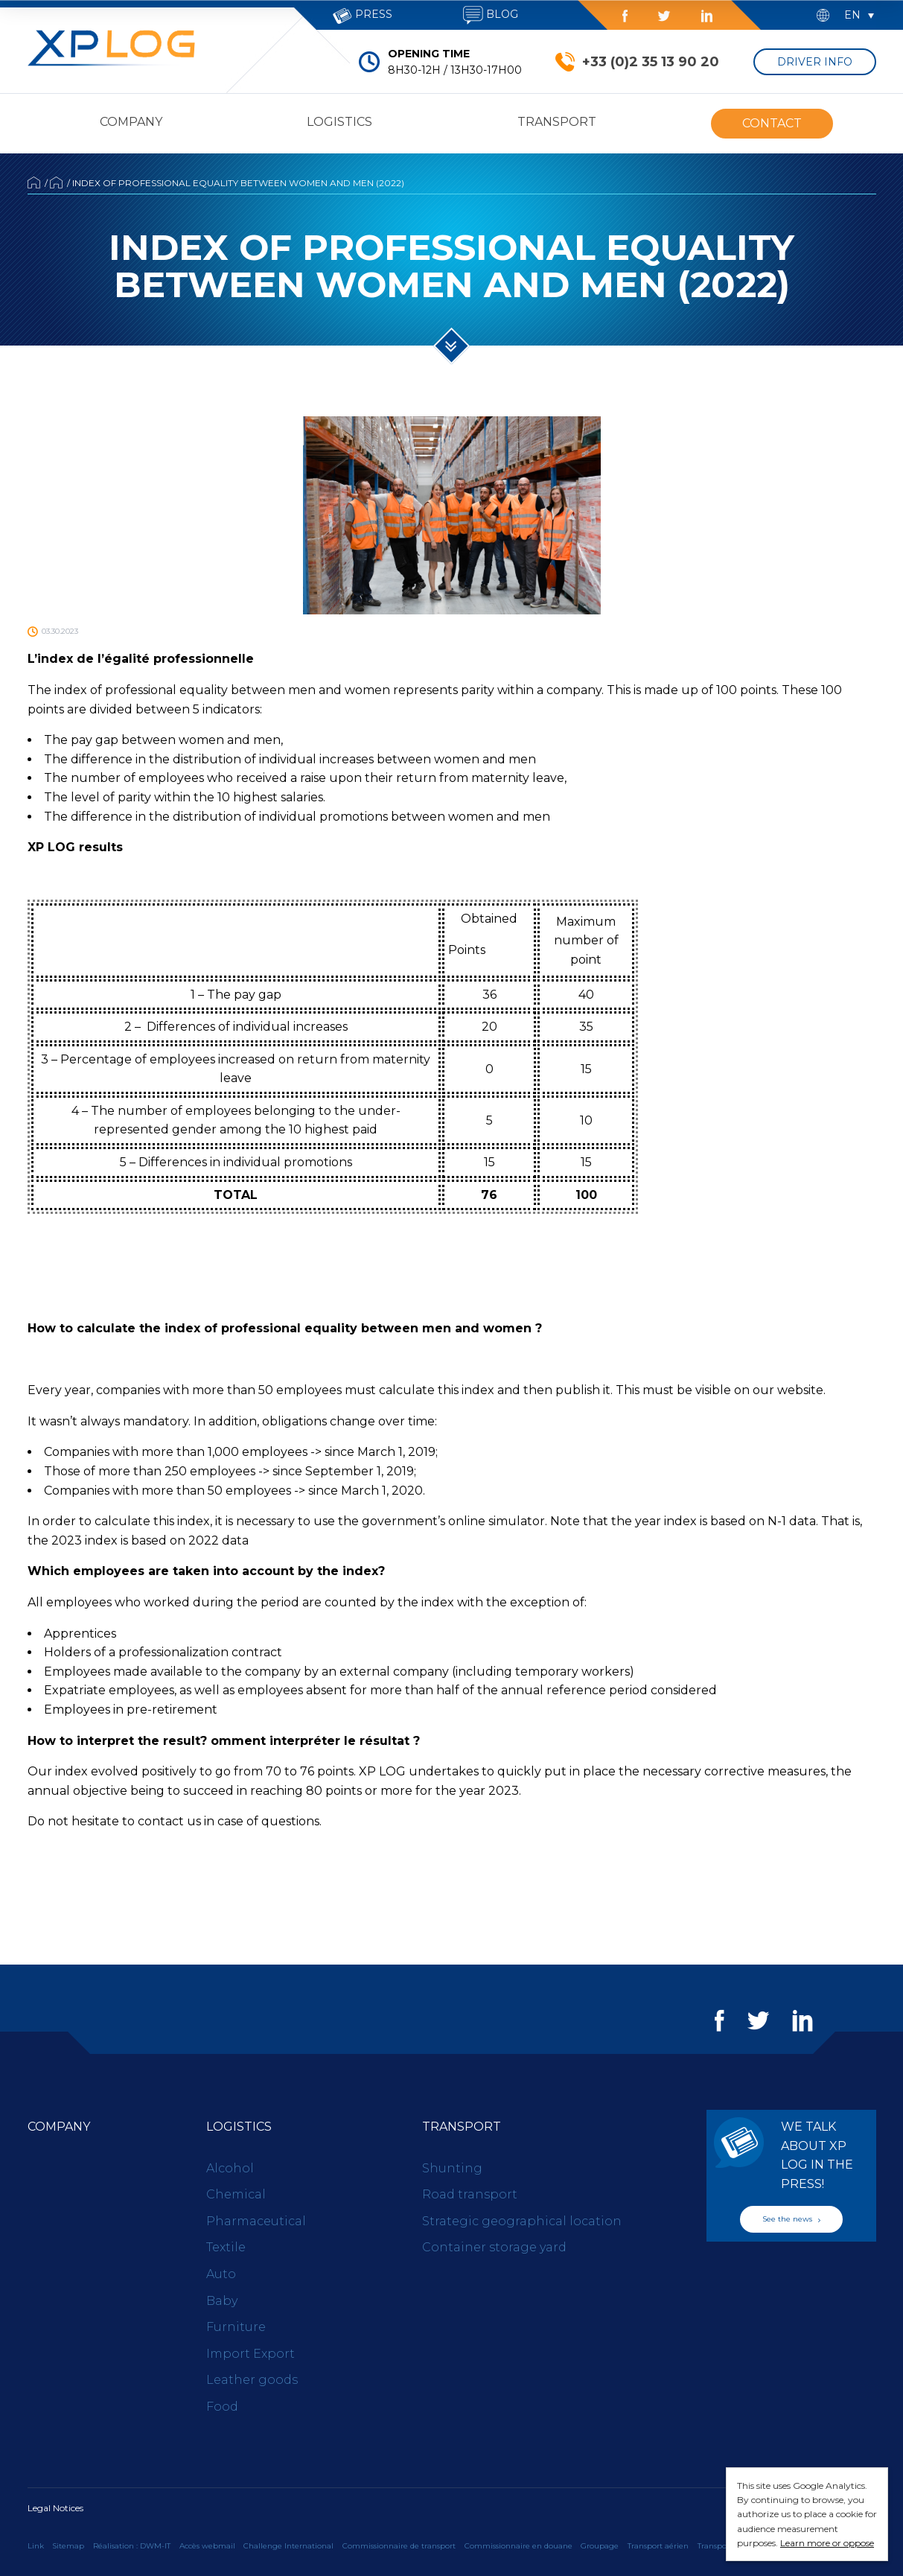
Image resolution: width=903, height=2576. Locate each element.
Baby (221, 2301)
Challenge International (288, 2546)
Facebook (625, 16)
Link (36, 2546)
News (56, 182)
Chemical (236, 2194)
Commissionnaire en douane (518, 2546)
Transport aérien (658, 2546)
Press (362, 15)
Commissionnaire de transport (399, 2546)
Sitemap (68, 2546)
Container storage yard (494, 2247)
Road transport (469, 2194)
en (852, 15)
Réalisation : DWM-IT (131, 2546)
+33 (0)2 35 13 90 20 (650, 62)
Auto (221, 2274)
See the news (791, 2219)
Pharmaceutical (256, 2221)
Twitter (664, 16)
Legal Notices (55, 2507)
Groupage (600, 2546)
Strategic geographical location (522, 2221)
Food (222, 2407)
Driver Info (814, 62)
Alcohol (230, 2168)
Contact (772, 123)
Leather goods (252, 2380)
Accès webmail (207, 2546)
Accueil (34, 182)
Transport (556, 122)
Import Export (250, 2354)
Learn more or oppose (827, 2542)
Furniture (236, 2327)
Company (131, 122)
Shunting (452, 2168)
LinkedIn (706, 16)
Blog (490, 15)
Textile (226, 2247)
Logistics (339, 122)
